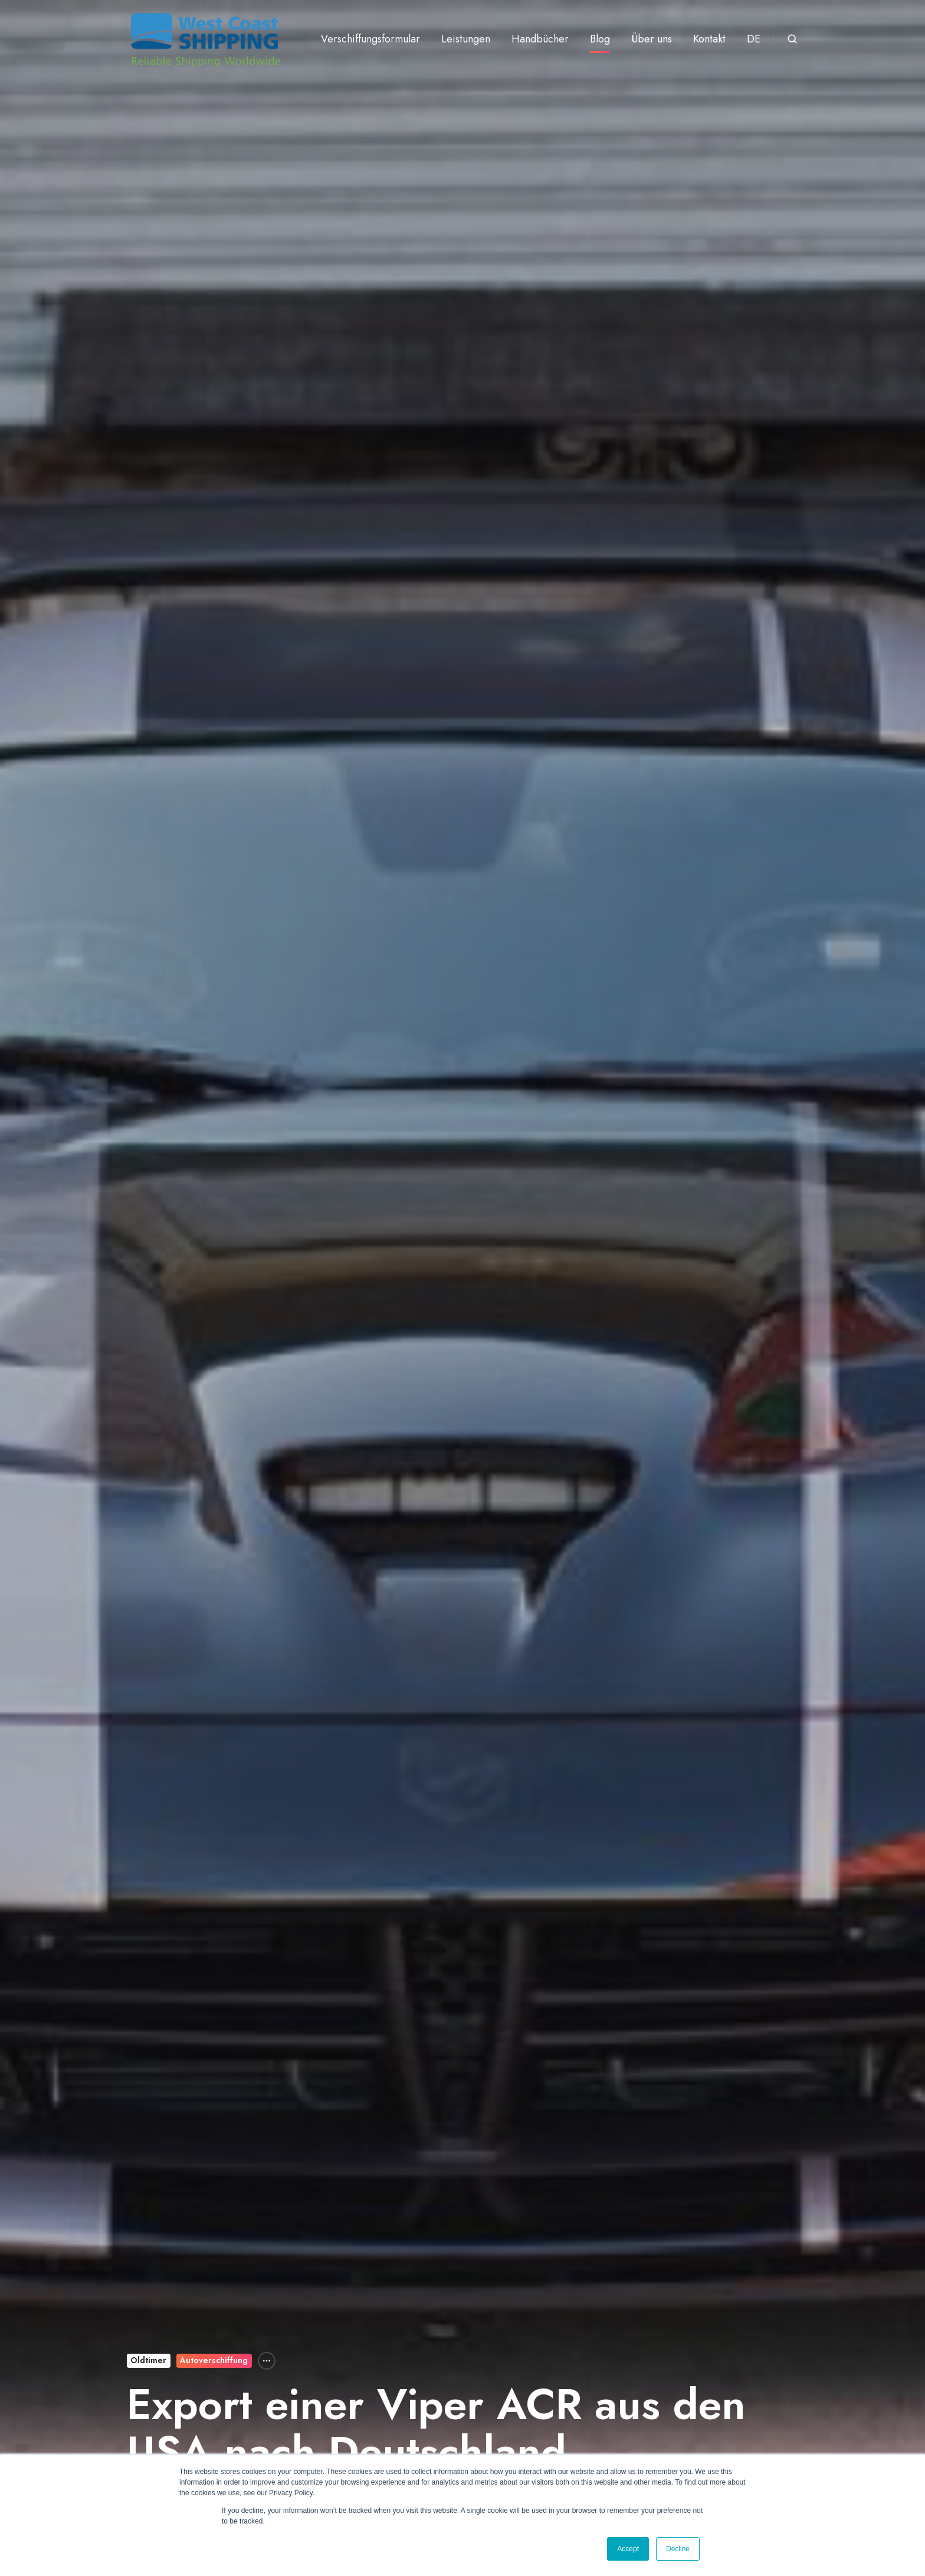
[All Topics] (266, 2361)
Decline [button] (678, 2549)
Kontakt (709, 39)
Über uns (651, 39)
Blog (600, 39)
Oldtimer (148, 2360)
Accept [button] (628, 2549)
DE (753, 39)
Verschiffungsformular (370, 39)
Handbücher (540, 39)
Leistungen (465, 39)
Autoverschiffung (214, 2360)
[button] (792, 39)
